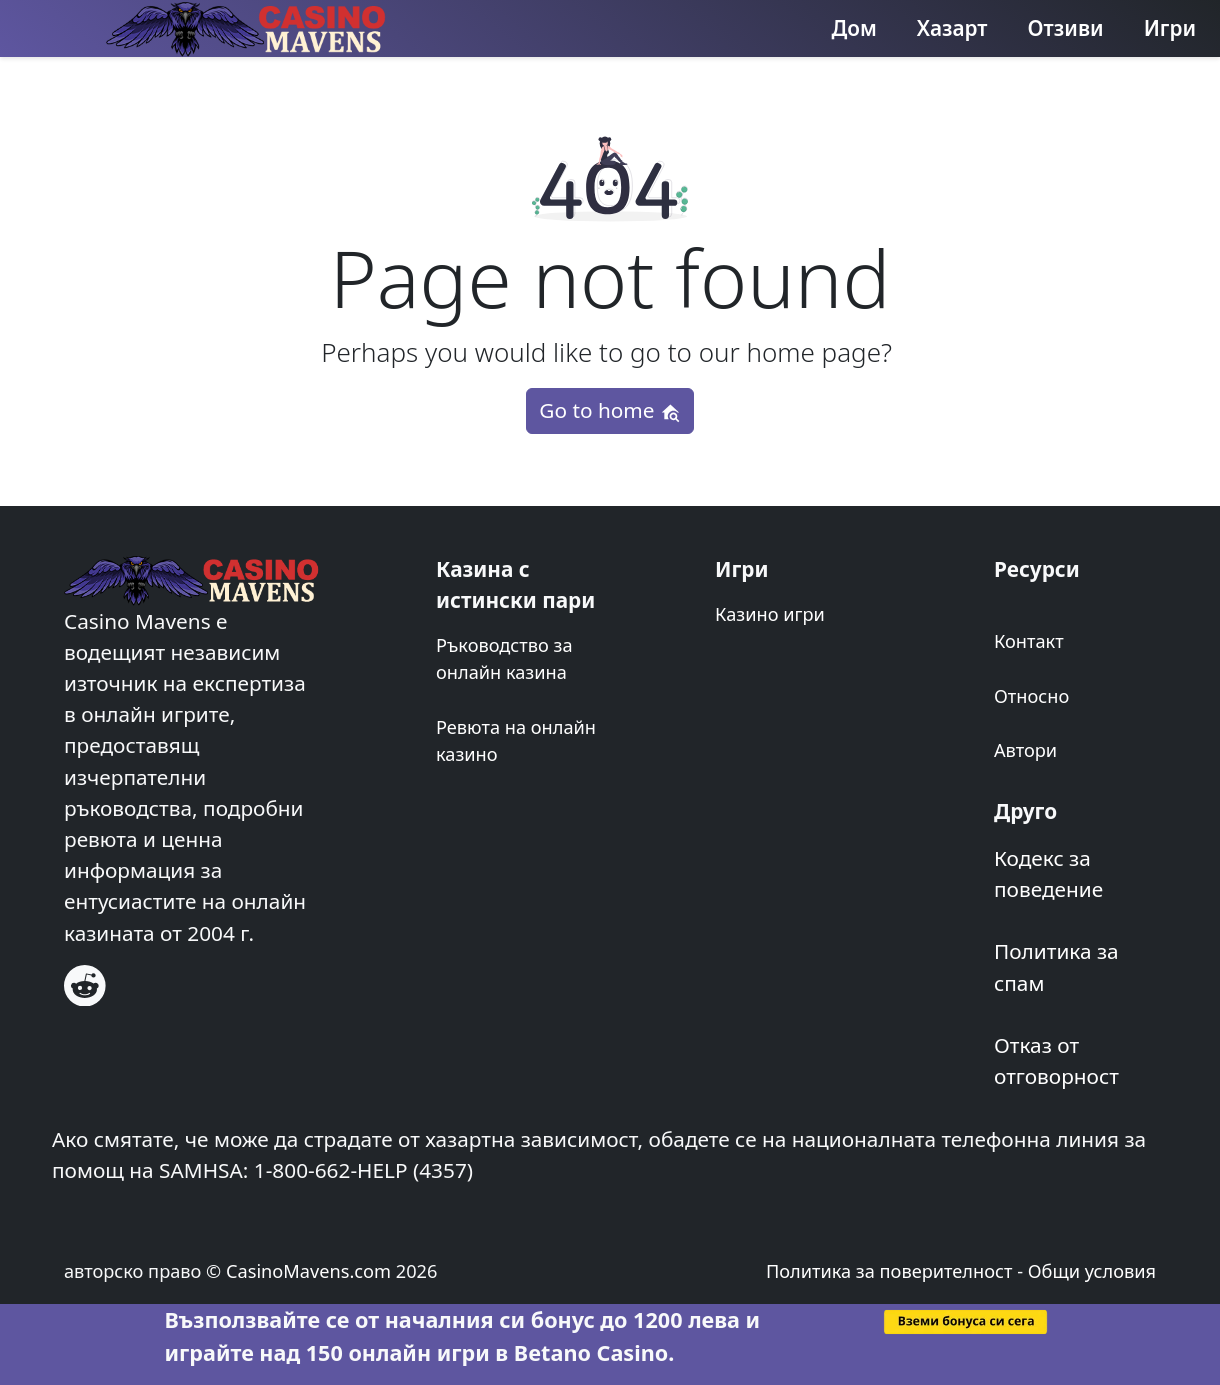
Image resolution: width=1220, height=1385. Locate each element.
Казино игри (770, 614)
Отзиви (1066, 28)
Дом (854, 28)
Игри (1170, 28)
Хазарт (952, 28)
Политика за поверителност (889, 1271)
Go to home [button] (609, 410)
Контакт (1029, 641)
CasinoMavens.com (308, 1271)
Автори (1025, 750)
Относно (1031, 696)
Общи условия (1092, 1271)
